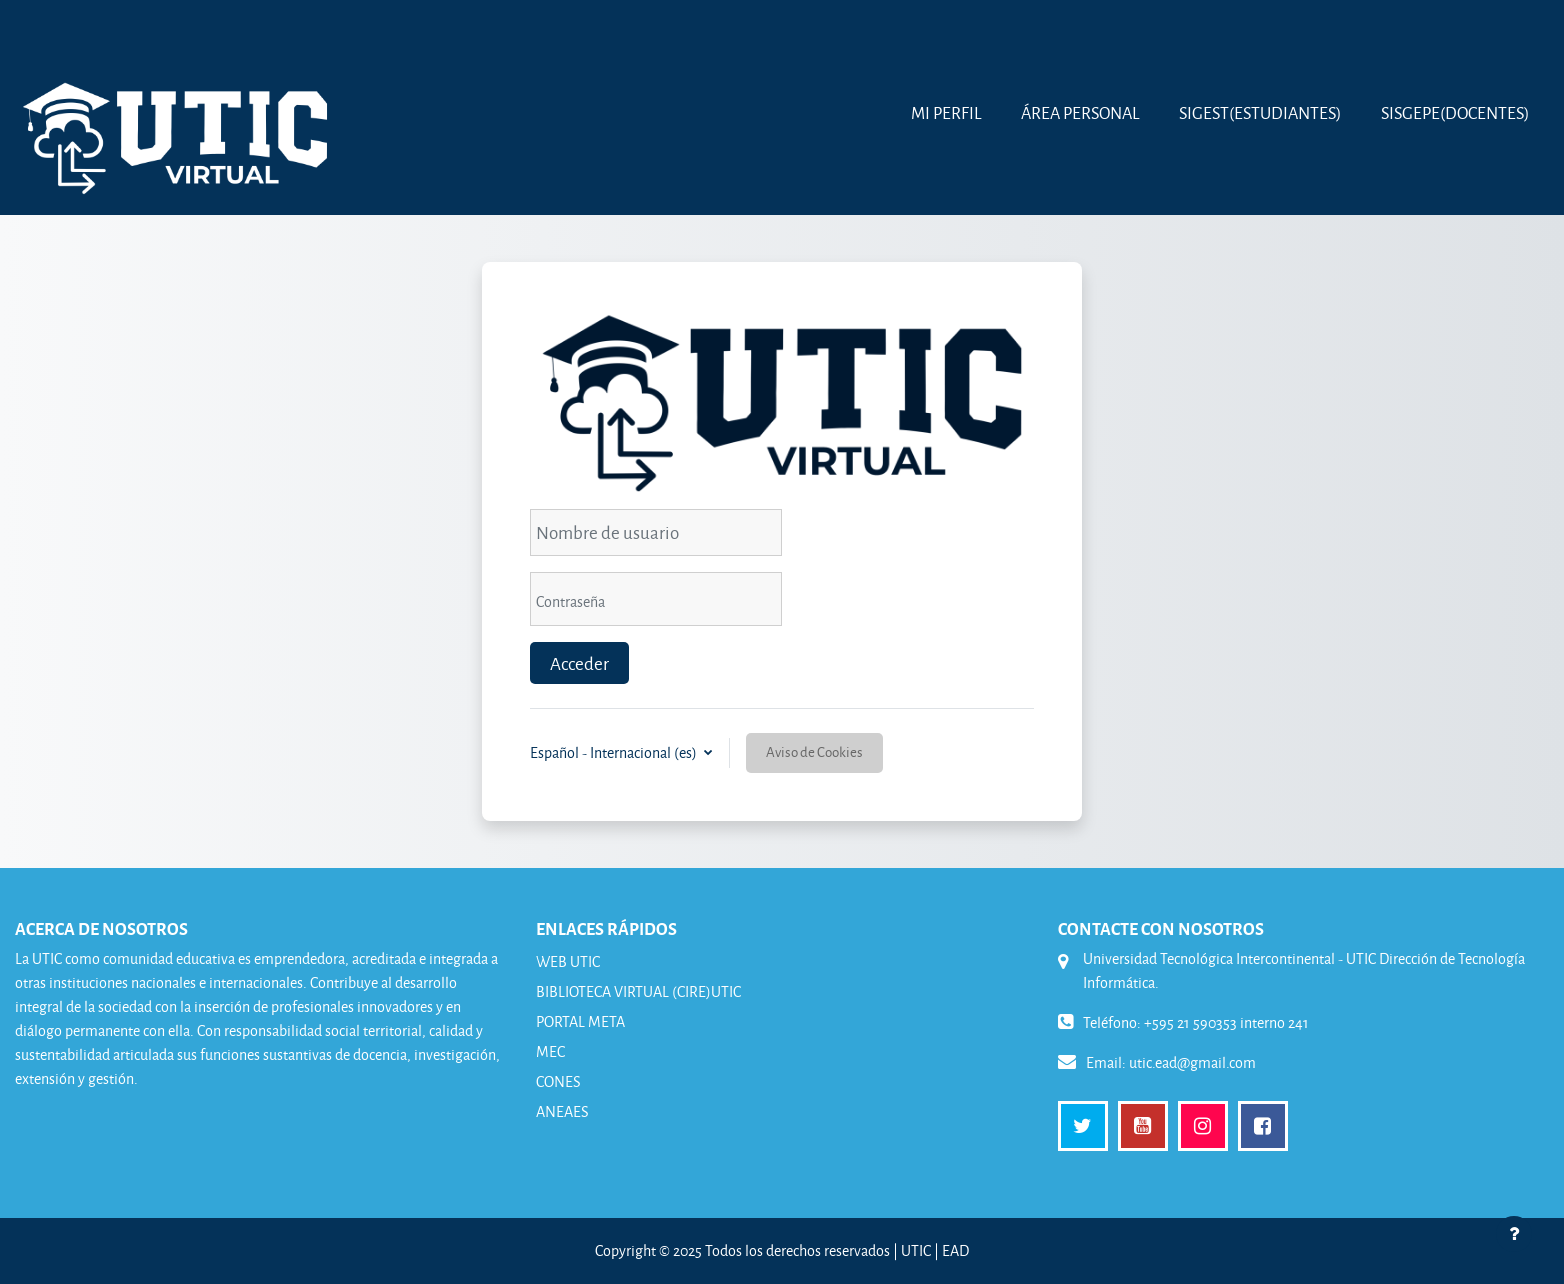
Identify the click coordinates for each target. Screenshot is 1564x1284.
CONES (558, 1081)
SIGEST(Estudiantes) (1260, 112)
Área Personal (1080, 112)
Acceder (579, 663)
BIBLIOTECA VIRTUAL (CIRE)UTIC (638, 991)
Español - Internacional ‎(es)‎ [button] (615, 752)
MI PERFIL (946, 112)
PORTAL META (580, 1021)
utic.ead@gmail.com (1192, 1062)
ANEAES (562, 1111)
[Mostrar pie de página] (1514, 1234)
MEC (550, 1051)
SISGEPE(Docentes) (1455, 112)
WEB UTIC (568, 961)
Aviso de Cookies (814, 751)
